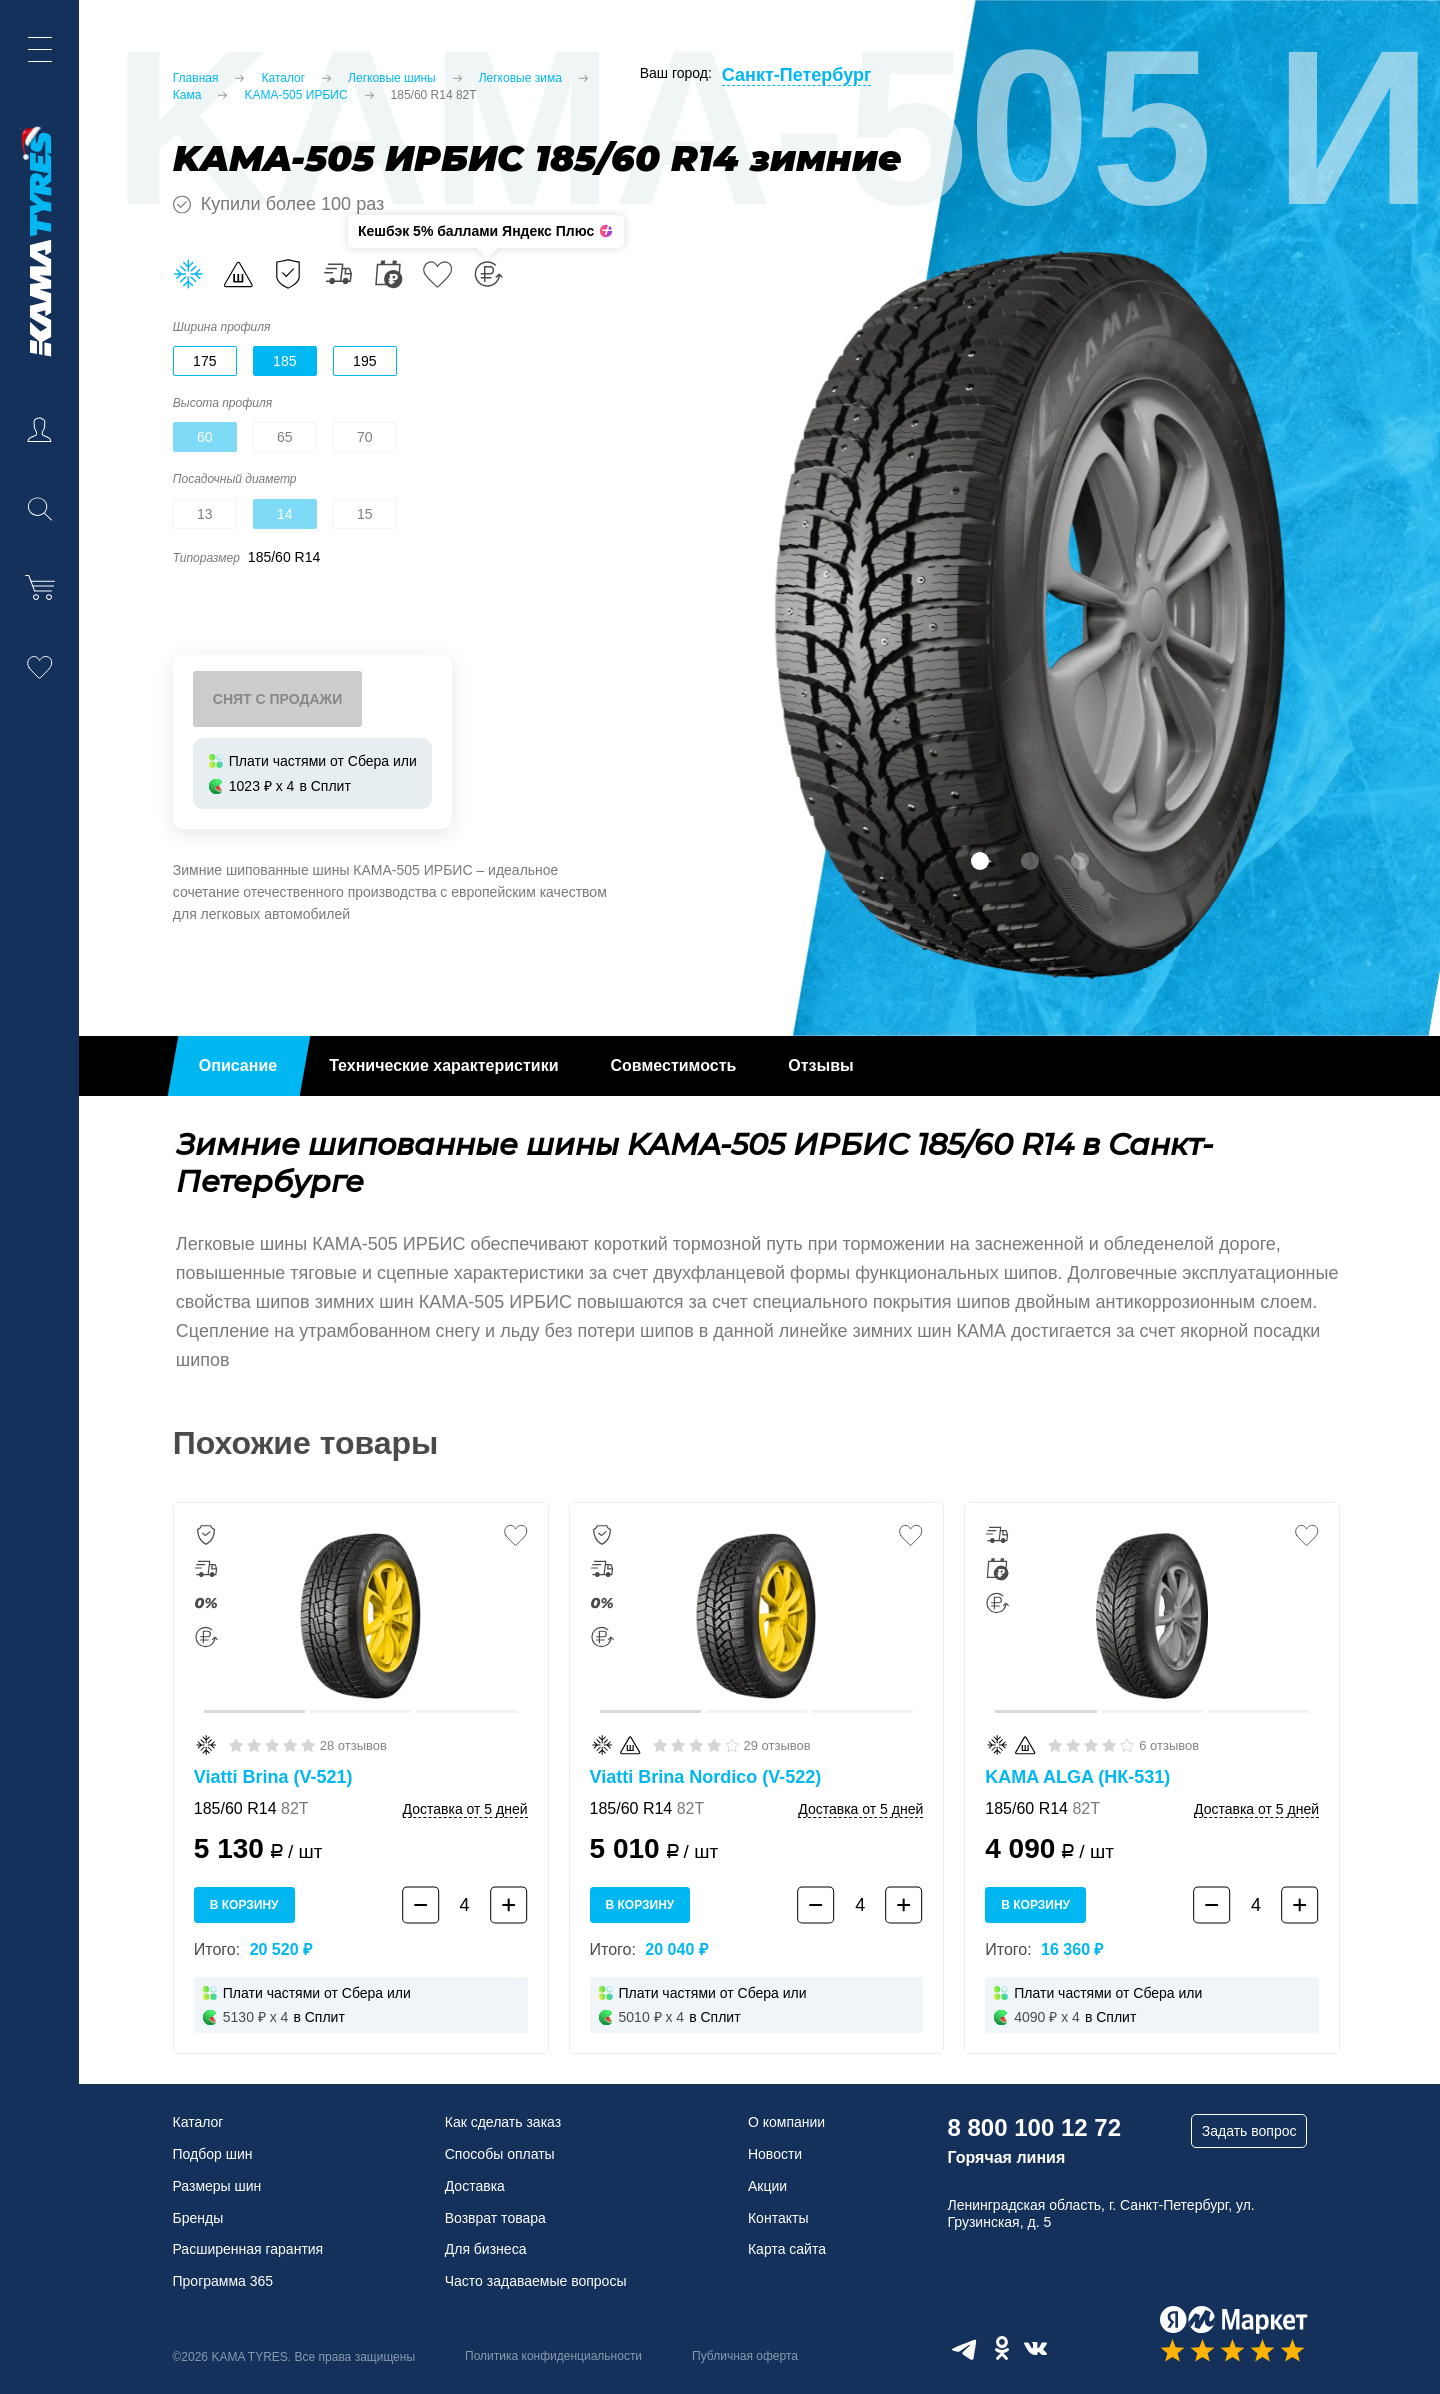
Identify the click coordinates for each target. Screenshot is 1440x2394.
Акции (767, 2186)
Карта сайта (787, 2249)
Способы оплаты (500, 2154)
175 (204, 361)
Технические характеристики (443, 1065)
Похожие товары (306, 1443)
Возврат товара (495, 2218)
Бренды (198, 2218)
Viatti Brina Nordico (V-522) (706, 1777)
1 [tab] (980, 861)
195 (364, 361)
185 (284, 361)
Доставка (475, 2186)
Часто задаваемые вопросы (536, 2281)
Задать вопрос (1249, 2131)
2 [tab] (1030, 861)
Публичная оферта (745, 2356)
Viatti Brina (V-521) (273, 1777)
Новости (775, 2154)
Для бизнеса (486, 2249)
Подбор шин (213, 2154)
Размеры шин (217, 2186)
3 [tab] (1080, 861)
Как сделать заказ (503, 2122)
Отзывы (820, 1065)
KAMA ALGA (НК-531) (1077, 1777)
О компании (786, 2122)
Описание (238, 1065)
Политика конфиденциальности (553, 2356)
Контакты (778, 2218)
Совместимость (674, 1065)
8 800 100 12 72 (1034, 2127)
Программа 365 (223, 2281)
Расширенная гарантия (248, 2249)
